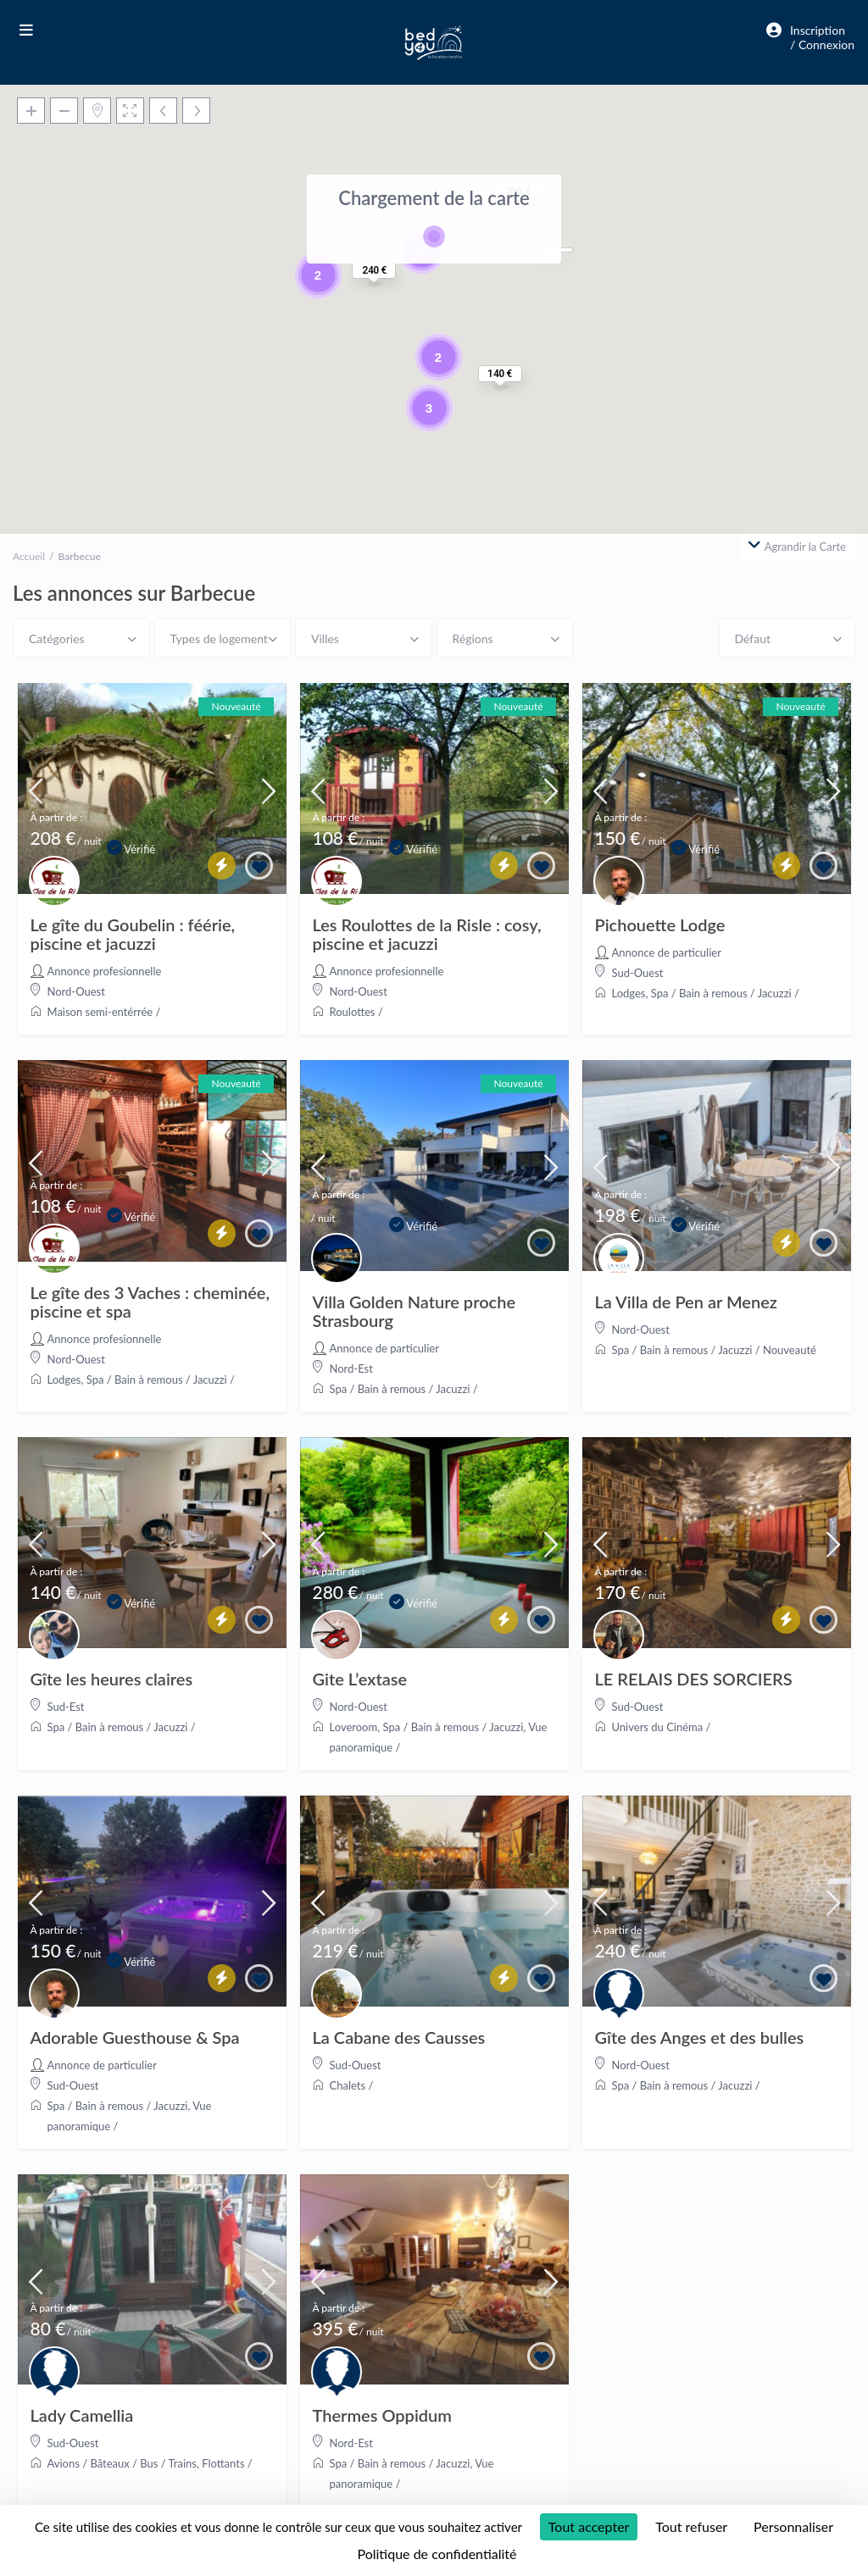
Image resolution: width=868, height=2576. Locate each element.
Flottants (223, 2463)
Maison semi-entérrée (100, 1012)
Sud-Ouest (638, 973)
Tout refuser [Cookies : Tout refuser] (691, 2526)
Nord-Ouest (76, 991)
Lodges (629, 993)
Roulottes (353, 1012)
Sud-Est (66, 1706)
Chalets (348, 2085)
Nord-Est (351, 1368)
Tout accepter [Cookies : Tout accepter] (589, 2526)
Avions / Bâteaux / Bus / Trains (122, 2463)
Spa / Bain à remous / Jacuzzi (721, 993)
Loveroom (354, 1727)
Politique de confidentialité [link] (437, 2553)
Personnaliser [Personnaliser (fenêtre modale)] (793, 2526)
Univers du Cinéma (658, 1727)
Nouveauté (789, 1350)
